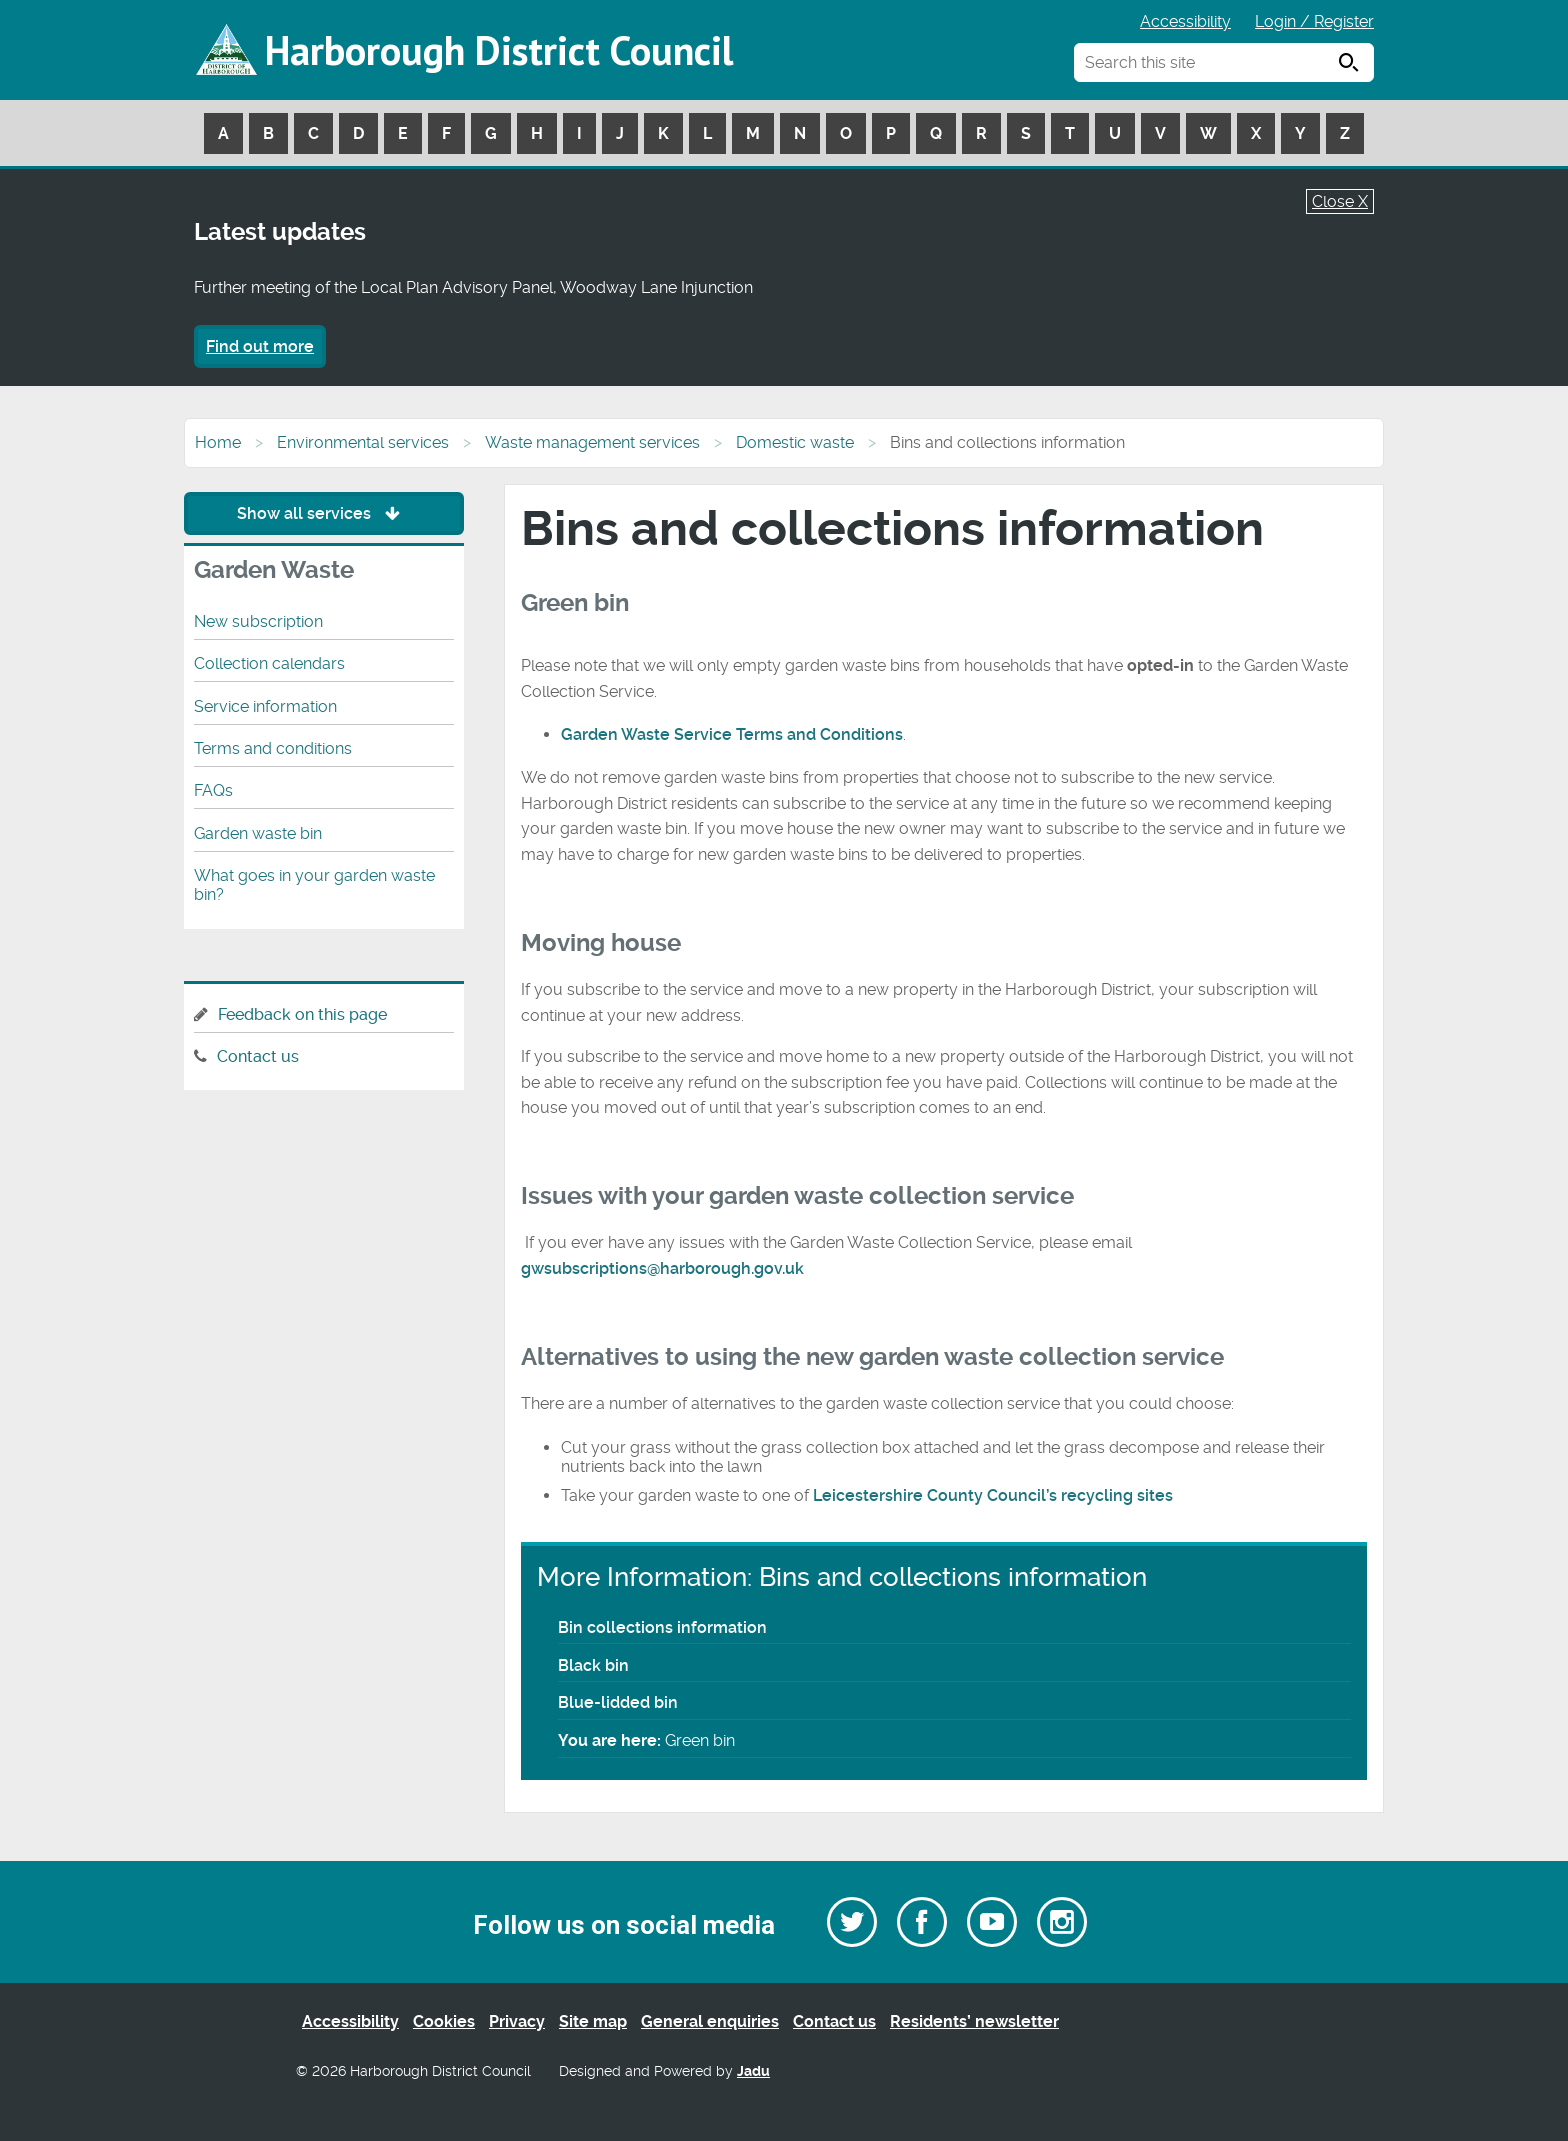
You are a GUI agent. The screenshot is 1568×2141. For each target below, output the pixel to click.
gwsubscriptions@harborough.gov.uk (662, 1268)
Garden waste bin (258, 833)
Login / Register (1314, 21)
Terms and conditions (273, 748)
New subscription (258, 621)
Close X (1340, 201)
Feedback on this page (302, 1014)
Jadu (753, 2071)
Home (218, 442)
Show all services (323, 513)
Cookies (444, 2021)
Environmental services (363, 442)
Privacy (517, 2021)
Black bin (593, 1665)
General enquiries (710, 2021)
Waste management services (592, 442)
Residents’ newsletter (974, 2021)
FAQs (213, 790)
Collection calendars (269, 663)
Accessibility (1185, 21)
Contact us (258, 1056)
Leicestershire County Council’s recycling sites (993, 1495)
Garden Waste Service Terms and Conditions (732, 734)
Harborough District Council (499, 50)
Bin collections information (662, 1627)
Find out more (260, 346)
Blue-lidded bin (618, 1702)
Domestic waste (795, 442)
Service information (265, 706)
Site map (593, 2021)
